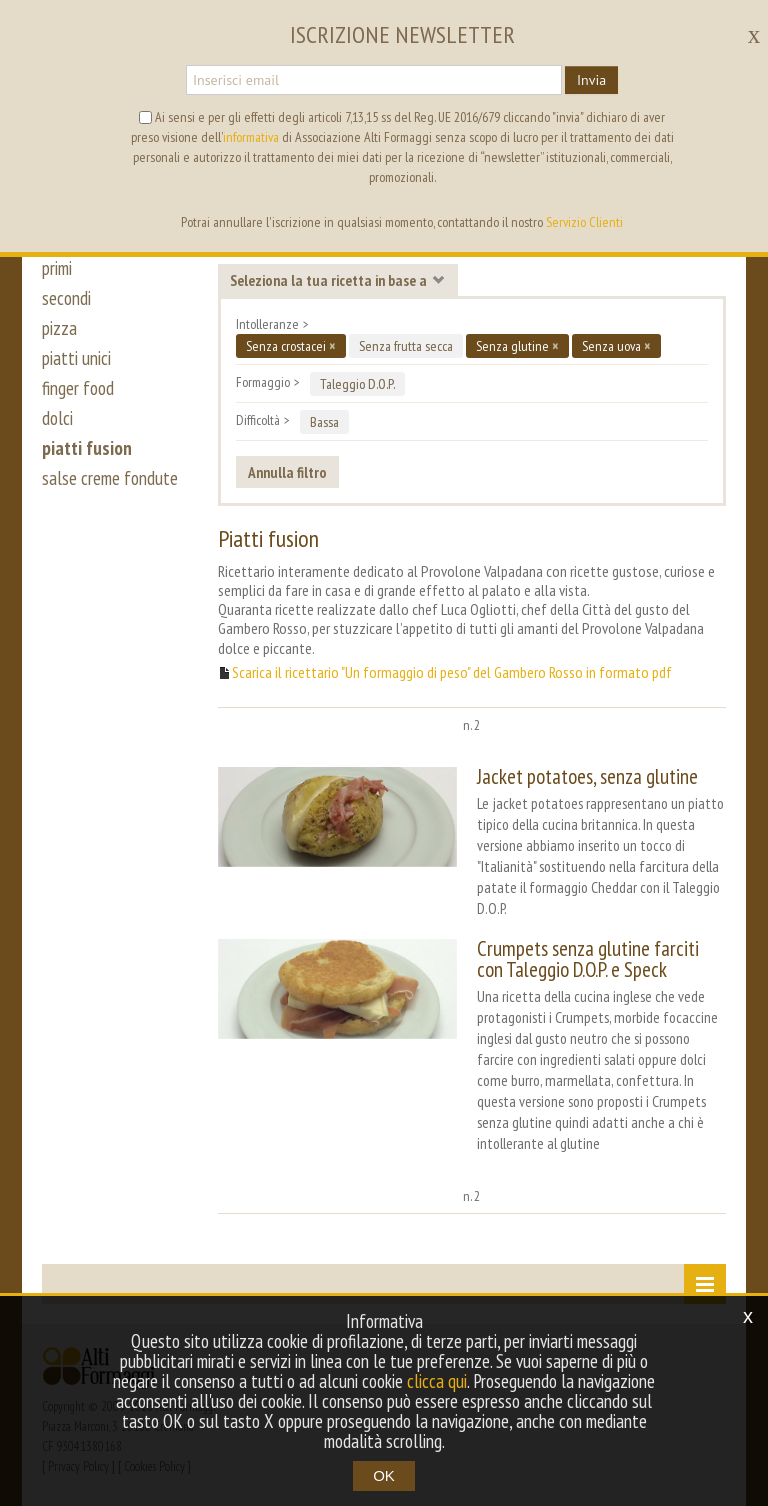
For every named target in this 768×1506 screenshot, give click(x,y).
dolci (57, 418)
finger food (78, 388)
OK (384, 1475)
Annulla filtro (287, 472)
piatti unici (76, 358)
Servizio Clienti (584, 222)
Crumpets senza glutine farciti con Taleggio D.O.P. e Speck (588, 959)
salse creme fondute (110, 478)
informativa (251, 137)
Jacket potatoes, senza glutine (587, 776)
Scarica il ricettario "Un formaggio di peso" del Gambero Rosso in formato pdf (452, 672)
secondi (66, 298)
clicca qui (437, 1381)
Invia (591, 80)
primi (57, 268)
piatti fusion (87, 448)
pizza (59, 328)
